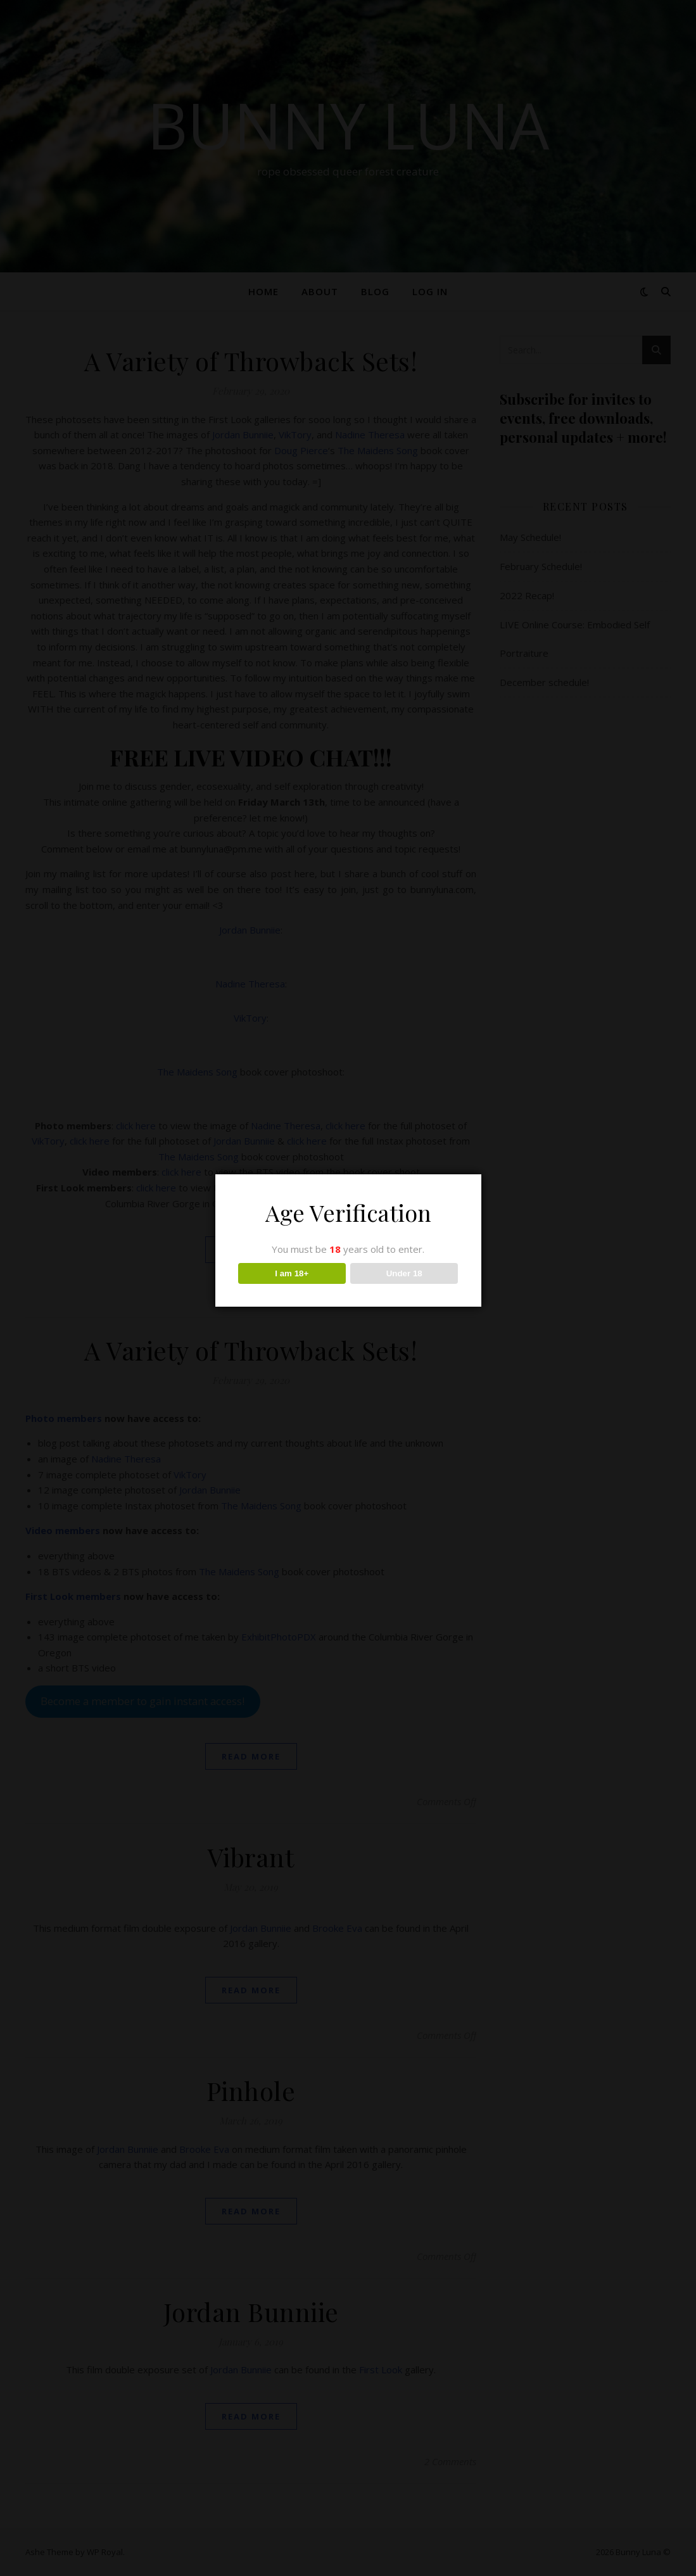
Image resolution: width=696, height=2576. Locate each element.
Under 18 (404, 1273)
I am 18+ (291, 1273)
